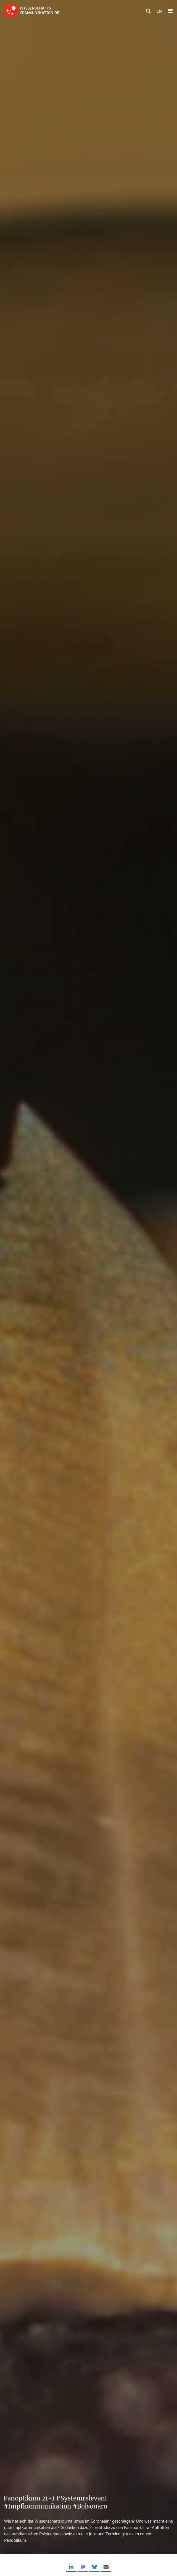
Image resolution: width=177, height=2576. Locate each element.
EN (159, 10)
